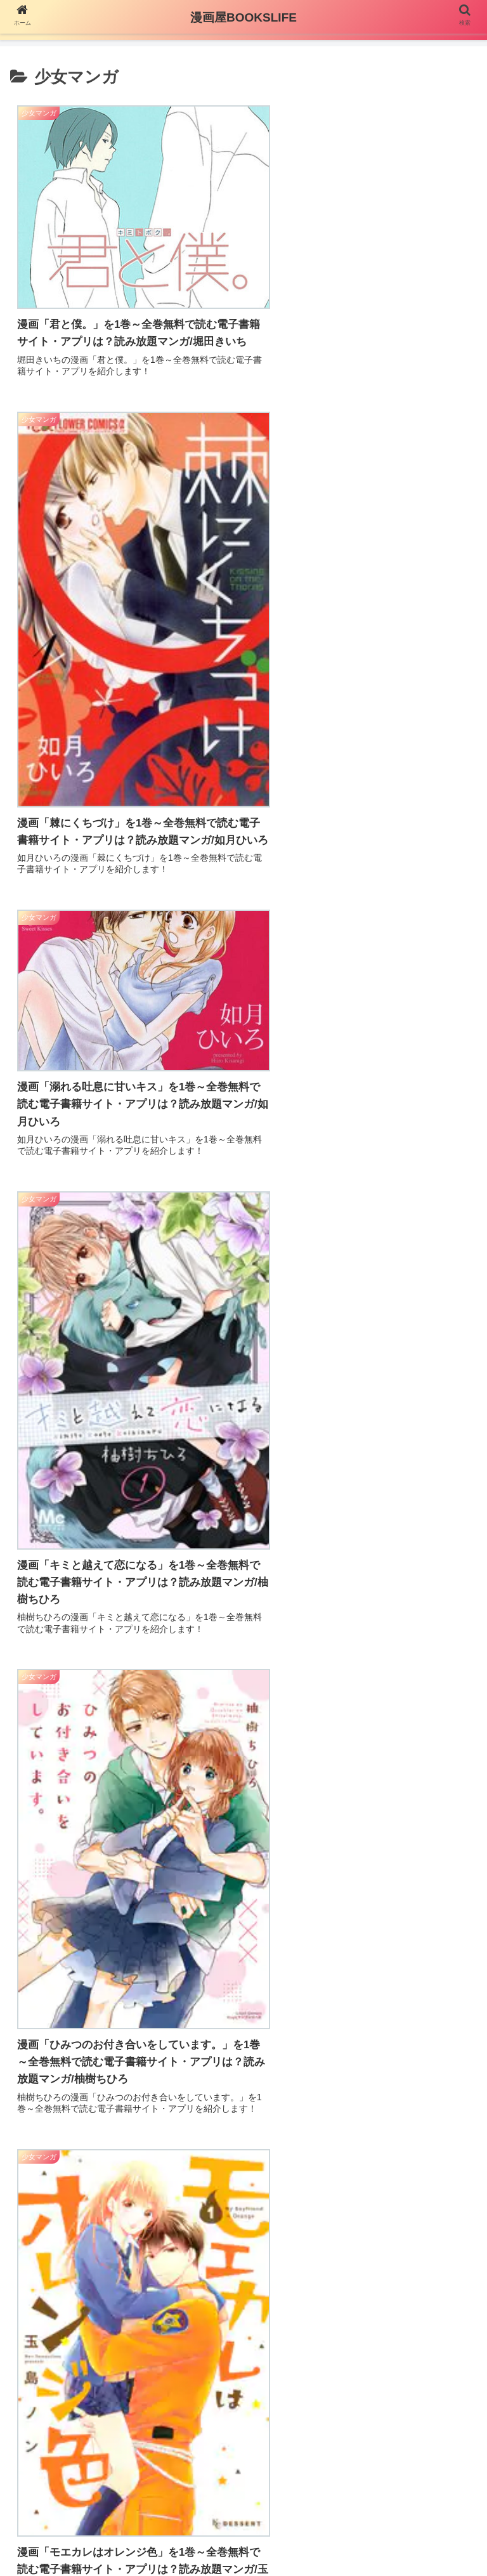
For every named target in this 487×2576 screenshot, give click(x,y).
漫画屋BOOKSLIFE (243, 17)
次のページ (244, 2386)
